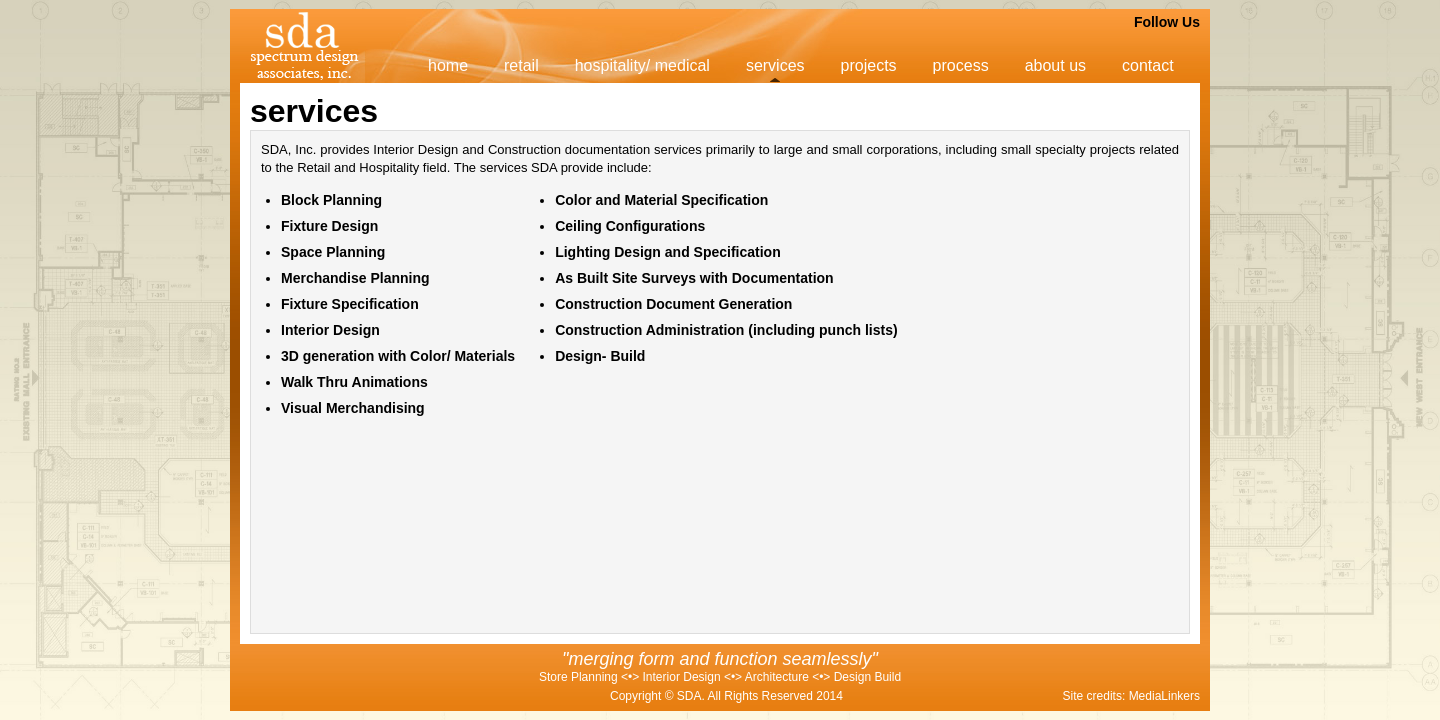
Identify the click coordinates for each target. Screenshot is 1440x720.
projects (869, 65)
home (448, 65)
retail (521, 65)
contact (1148, 65)
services (775, 65)
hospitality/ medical (642, 65)
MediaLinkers (1164, 696)
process (961, 65)
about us (1055, 65)
